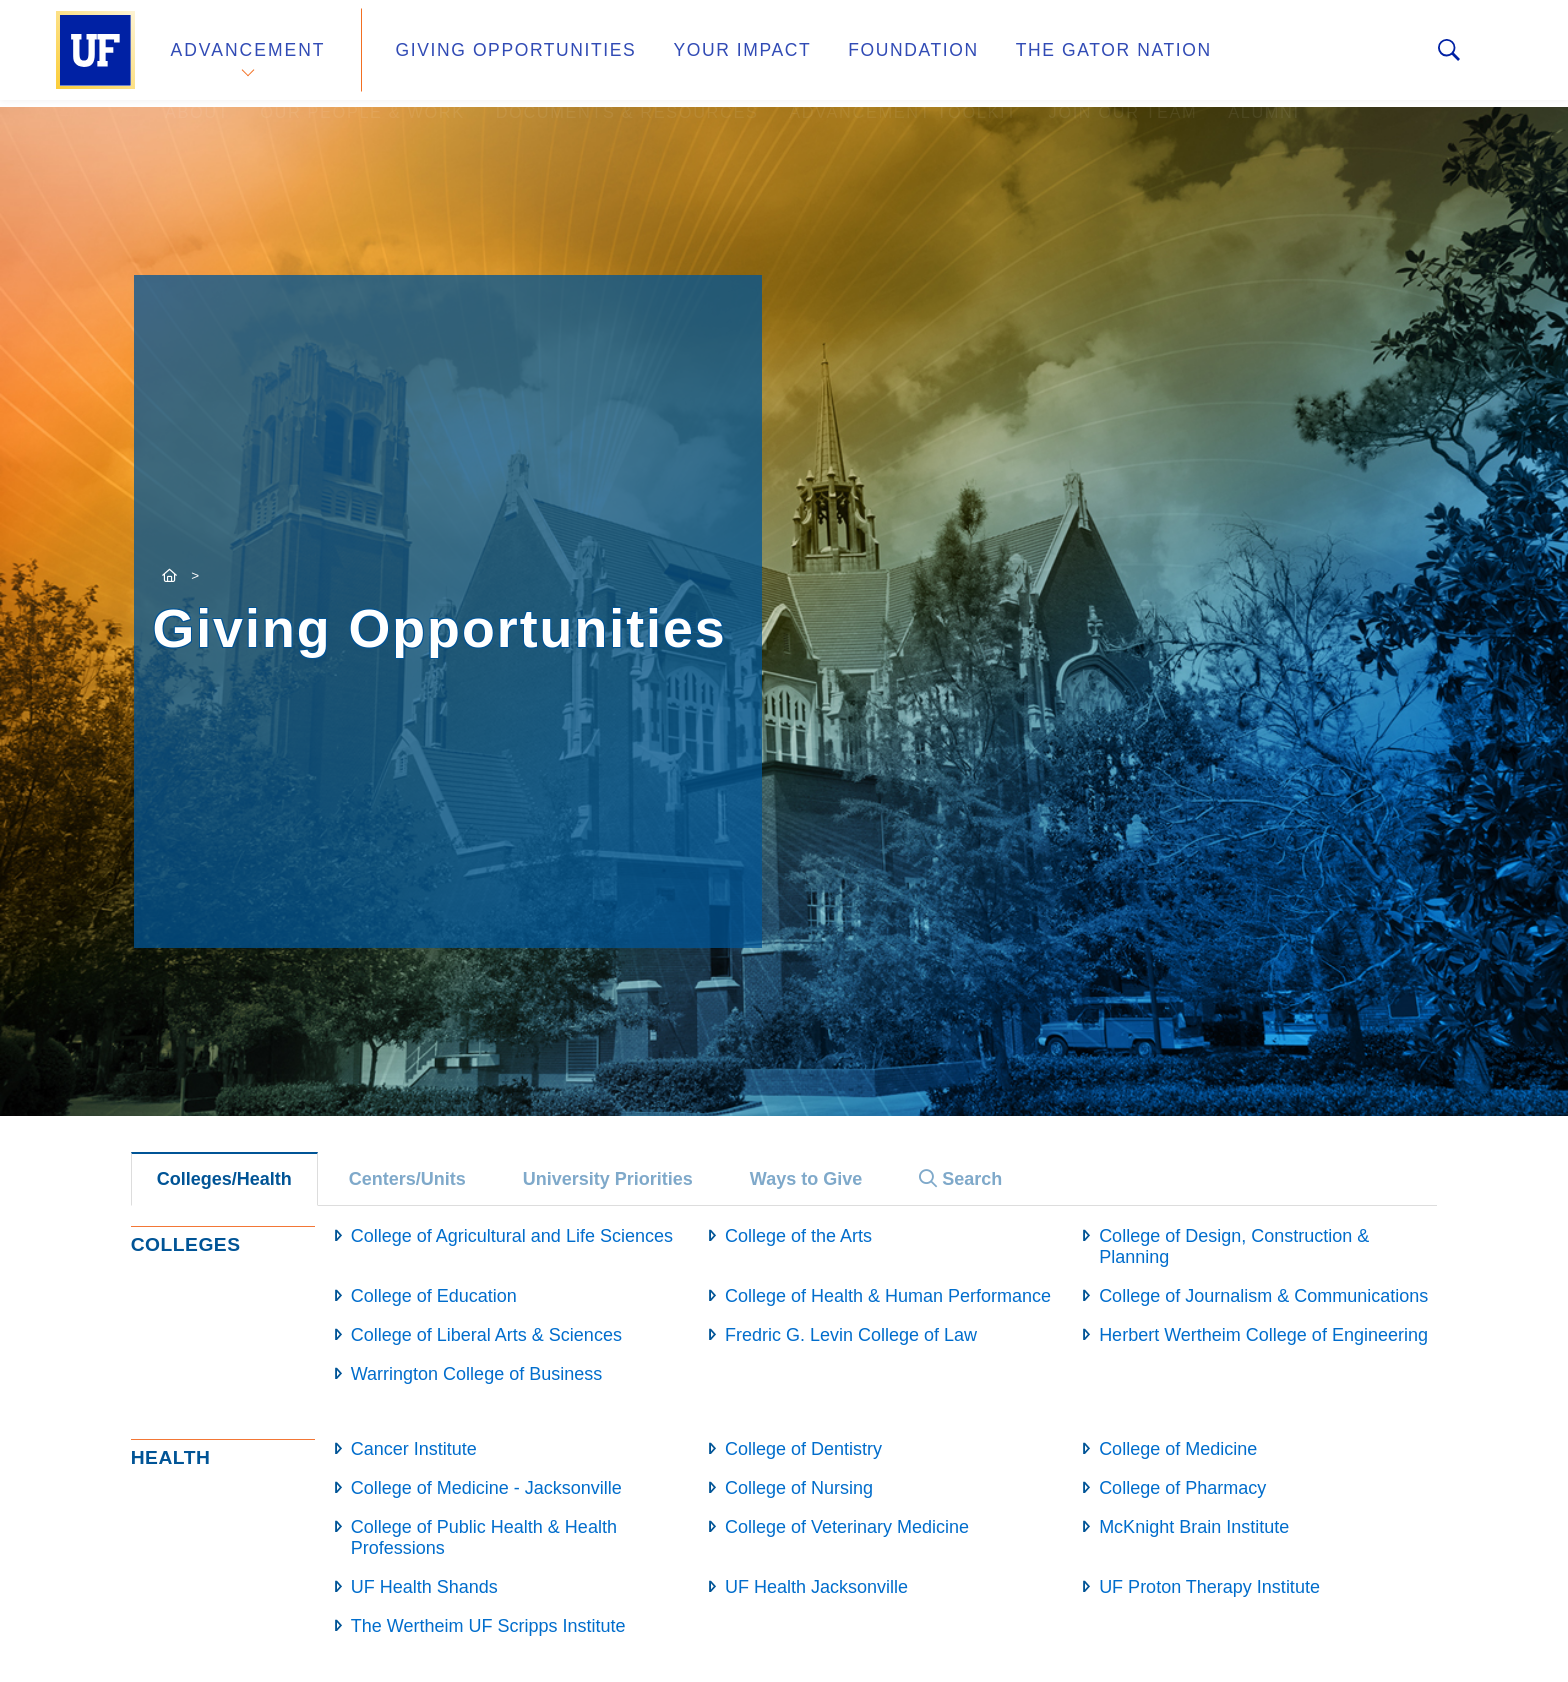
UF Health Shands (424, 1587)
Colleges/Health (224, 1179)
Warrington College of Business (476, 1374)
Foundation (870, 53)
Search (960, 1179)
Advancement (248, 53)
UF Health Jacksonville (816, 1587)
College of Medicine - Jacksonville (486, 1488)
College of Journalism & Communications (1263, 1296)
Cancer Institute (414, 1449)
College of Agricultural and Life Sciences (512, 1236)
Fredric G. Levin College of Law (851, 1335)
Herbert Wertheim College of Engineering (1263, 1335)
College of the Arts (798, 1236)
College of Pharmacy (1182, 1488)
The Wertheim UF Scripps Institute (488, 1626)
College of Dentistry (803, 1449)
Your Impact (710, 53)
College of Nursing (799, 1488)
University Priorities (608, 1179)
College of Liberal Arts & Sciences (486, 1335)
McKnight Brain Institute (1194, 1527)
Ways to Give (806, 1179)
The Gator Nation (1057, 53)
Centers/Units (407, 1179)
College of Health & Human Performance (888, 1296)
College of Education (434, 1296)
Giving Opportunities (499, 53)
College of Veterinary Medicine (847, 1527)
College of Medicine (1178, 1449)
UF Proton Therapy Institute (1209, 1587)
